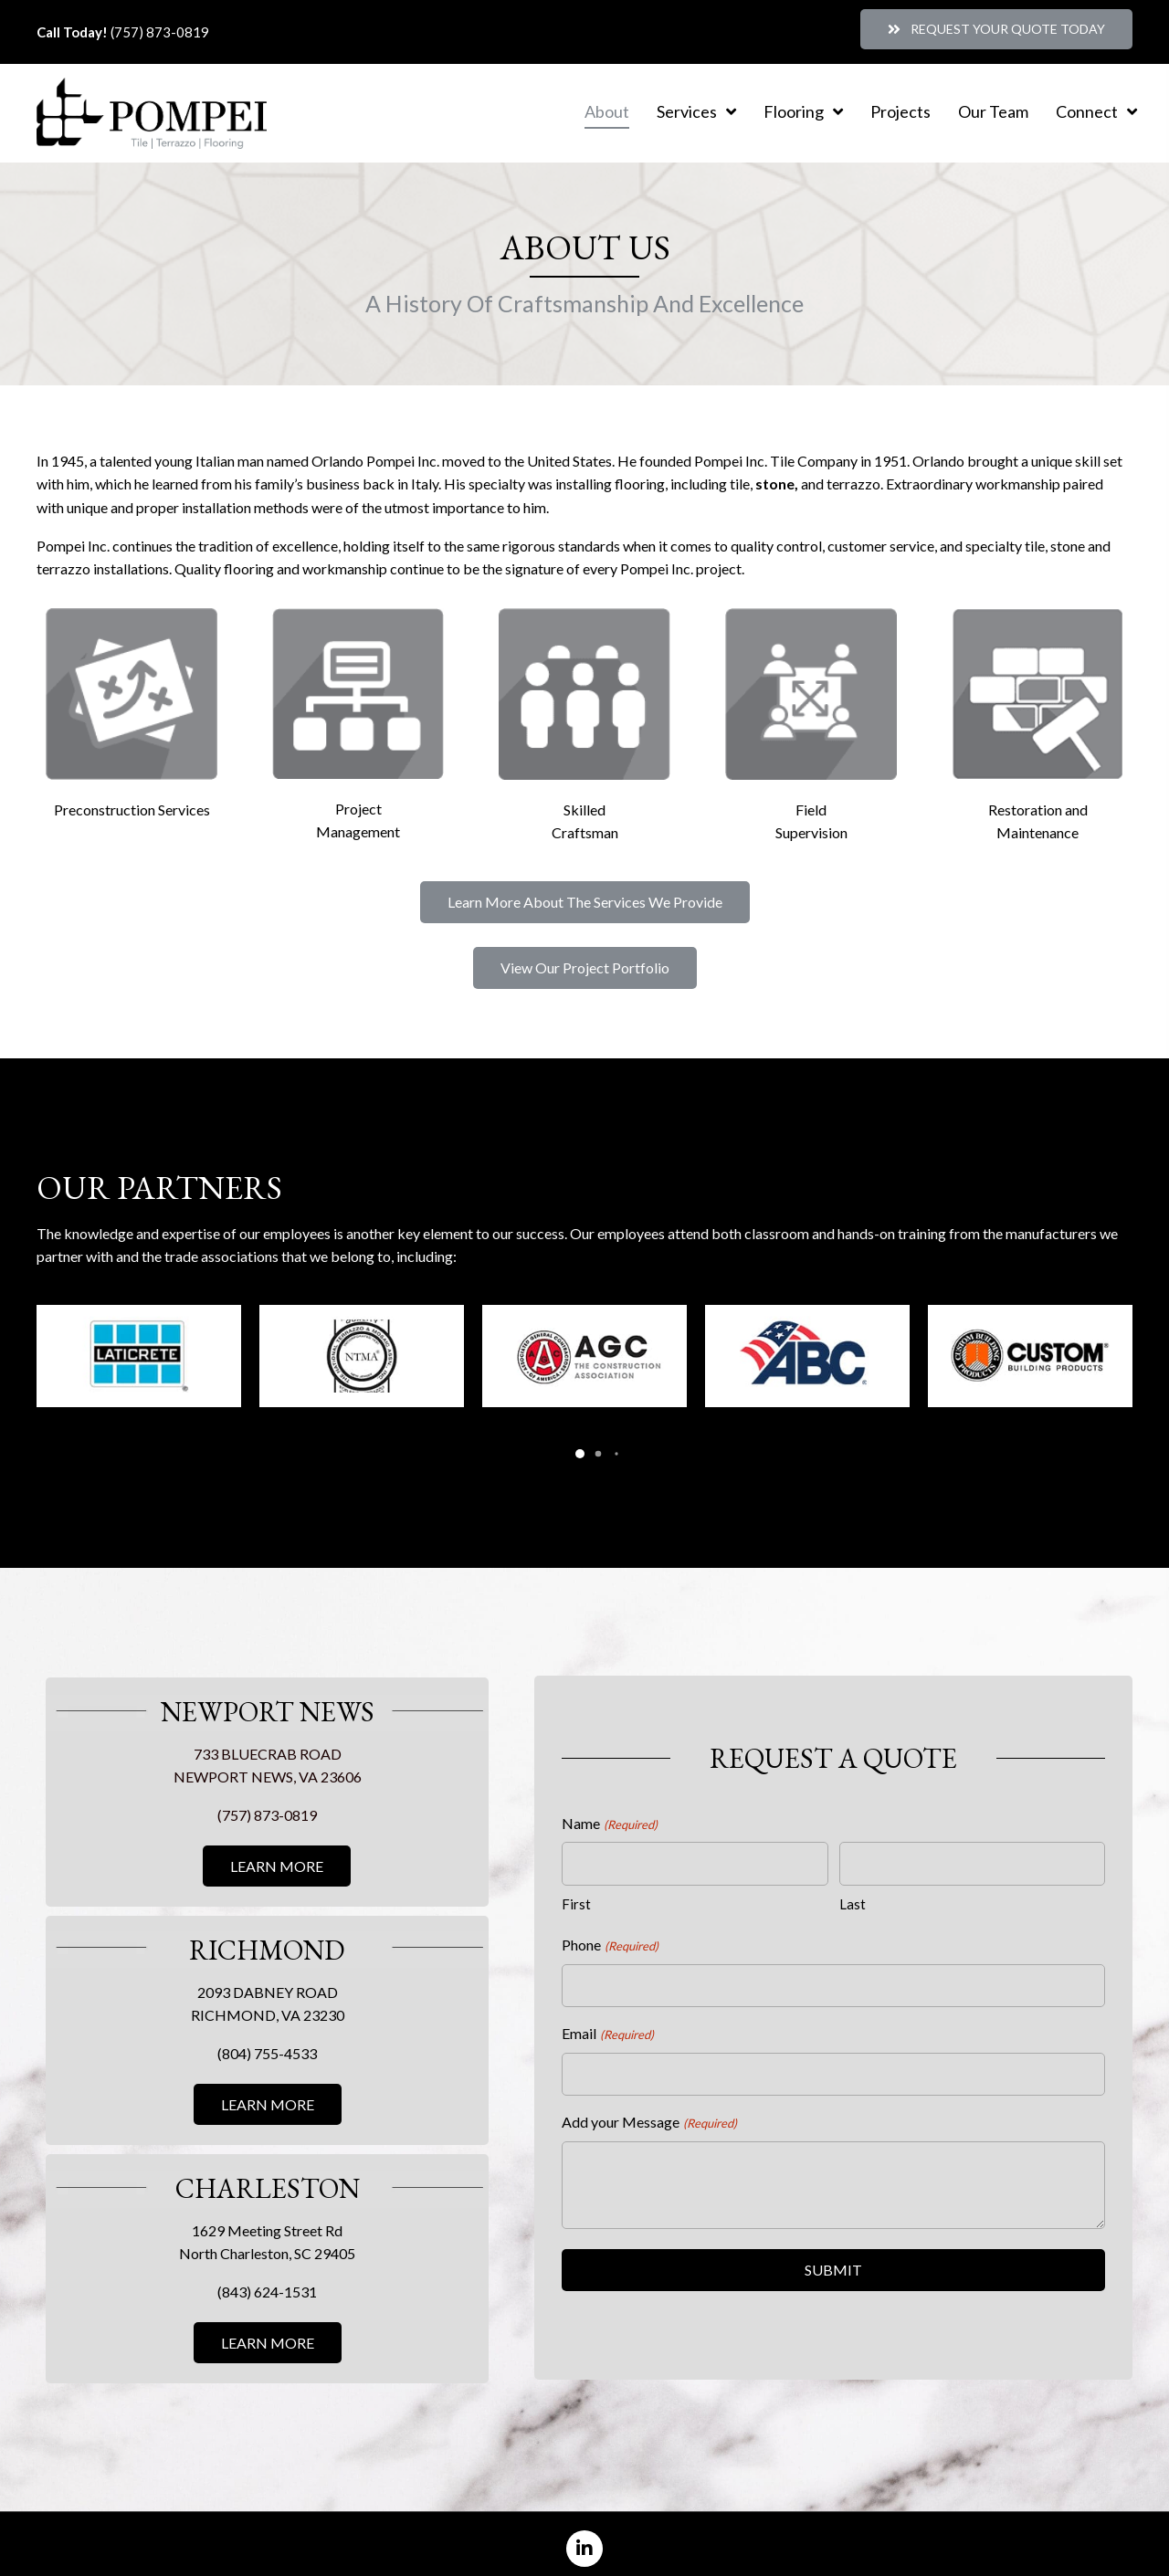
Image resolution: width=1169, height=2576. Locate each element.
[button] (996, 29)
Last (852, 1883)
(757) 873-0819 (160, 32)
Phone (610, 1925)
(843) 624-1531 (267, 2270)
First (576, 1883)
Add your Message (649, 2102)
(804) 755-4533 (267, 2032)
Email (607, 2013)
